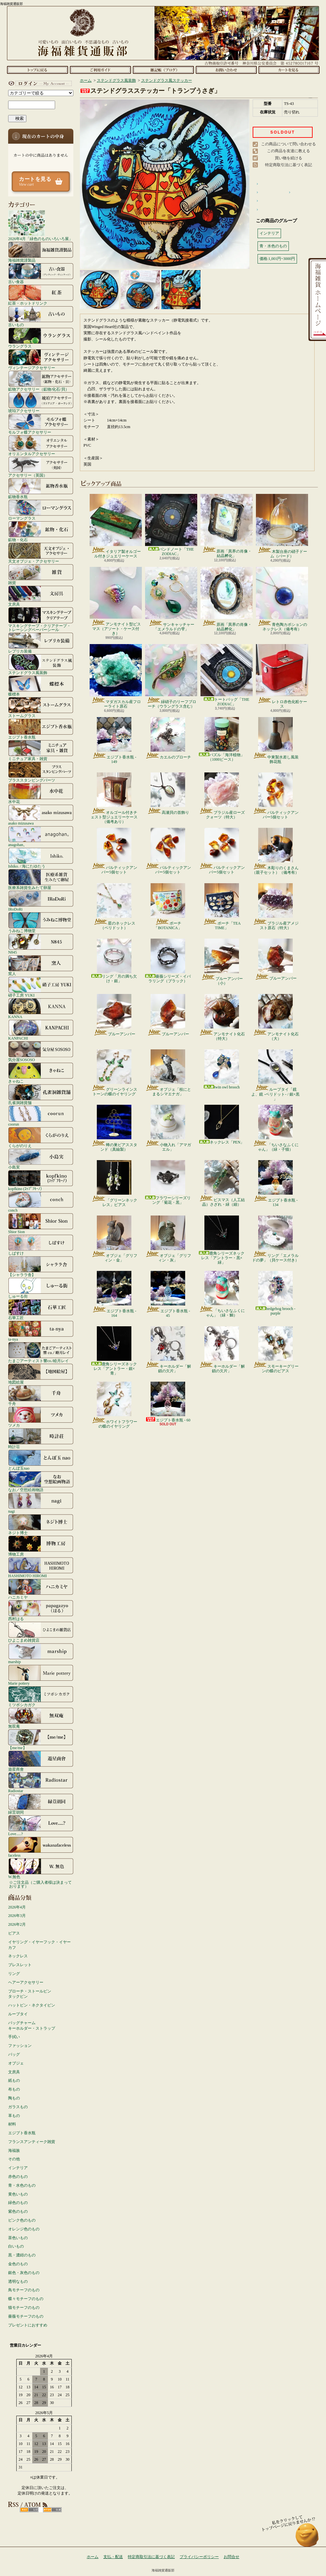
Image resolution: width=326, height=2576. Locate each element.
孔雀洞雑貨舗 (40, 1094)
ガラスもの (18, 2107)
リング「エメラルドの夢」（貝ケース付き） (275, 1239)
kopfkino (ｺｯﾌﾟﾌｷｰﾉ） (40, 1180)
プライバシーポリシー (199, 2556)
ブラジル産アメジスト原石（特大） (276, 906)
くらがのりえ (40, 1137)
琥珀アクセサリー (40, 402)
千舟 (40, 1395)
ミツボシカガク (40, 1696)
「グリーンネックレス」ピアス (114, 1183)
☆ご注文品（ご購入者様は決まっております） (40, 1884)
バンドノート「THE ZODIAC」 (171, 525)
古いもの (40, 316)
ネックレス (18, 1956)
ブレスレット (20, 1965)
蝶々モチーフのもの (25, 2298)
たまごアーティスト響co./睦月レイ (40, 1352)
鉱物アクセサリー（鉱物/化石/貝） (40, 380)
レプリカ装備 (40, 642)
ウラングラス (40, 337)
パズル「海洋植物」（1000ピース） (221, 739)
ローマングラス (40, 509)
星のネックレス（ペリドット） (114, 906)
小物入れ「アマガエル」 (168, 1128)
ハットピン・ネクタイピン (31, 2005)
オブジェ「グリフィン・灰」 (168, 1239)
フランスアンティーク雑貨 (31, 2141)
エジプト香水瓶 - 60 (167, 1402)
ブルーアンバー (276, 960)
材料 (12, 2124)
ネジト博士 (40, 1524)
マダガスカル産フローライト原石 (116, 676)
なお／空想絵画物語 (40, 1481)
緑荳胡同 (40, 1803)
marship (40, 1653)
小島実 (40, 1158)
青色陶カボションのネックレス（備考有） (282, 599)
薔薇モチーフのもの (25, 2316)
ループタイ (18, 2014)
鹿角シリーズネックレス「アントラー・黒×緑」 (221, 1240)
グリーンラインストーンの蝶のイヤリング (114, 1072)
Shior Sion (40, 1223)
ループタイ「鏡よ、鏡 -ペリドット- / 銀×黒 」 (275, 1075)
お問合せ (226, 70)
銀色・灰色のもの (23, 2272)
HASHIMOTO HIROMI (40, 1567)
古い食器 (40, 273)
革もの (14, 2115)
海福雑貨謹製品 (40, 251)
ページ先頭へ (307, 2538)
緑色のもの (18, 2202)
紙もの (14, 2080)
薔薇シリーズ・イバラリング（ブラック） (168, 961)
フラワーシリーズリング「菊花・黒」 (168, 1182)
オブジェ (16, 2063)
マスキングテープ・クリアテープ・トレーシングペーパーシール (40, 619)
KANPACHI (40, 1029)
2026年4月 (17, 1907)
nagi (40, 1502)
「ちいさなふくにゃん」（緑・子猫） (276, 1128)
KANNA (40, 1008)
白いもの (16, 2246)
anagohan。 (40, 836)
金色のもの (18, 2264)
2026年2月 (17, 1924)
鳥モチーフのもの (23, 2290)
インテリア (18, 2168)
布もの (14, 2089)
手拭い (14, 2037)
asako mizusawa (40, 814)
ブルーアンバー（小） (222, 962)
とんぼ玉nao (40, 1459)
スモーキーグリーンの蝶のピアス (276, 1349)
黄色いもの (18, 2194)
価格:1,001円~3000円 (277, 258)
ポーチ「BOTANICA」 (168, 906)
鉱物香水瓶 (40, 488)
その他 (14, 2159)
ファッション (20, 2045)
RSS (29, 2509)
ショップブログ (163, 70)
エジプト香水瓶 (40, 728)
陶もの (14, 2098)
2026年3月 (17, 1915)
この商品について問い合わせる (288, 144)
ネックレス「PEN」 (221, 1124)
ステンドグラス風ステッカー (166, 80)
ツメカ (40, 1416)
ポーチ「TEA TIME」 (222, 906)
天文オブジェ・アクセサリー (40, 552)
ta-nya (40, 1330)
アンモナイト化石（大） (276, 1017)
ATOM (52, 2509)
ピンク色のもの (22, 2220)
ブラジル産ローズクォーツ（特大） (222, 795)
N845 (40, 943)
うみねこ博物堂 (40, 922)
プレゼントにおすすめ (27, 2325)
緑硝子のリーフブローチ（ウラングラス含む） (171, 676)
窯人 (40, 965)
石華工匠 (40, 1309)
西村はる (40, 1610)
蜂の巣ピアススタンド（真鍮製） (114, 1128)
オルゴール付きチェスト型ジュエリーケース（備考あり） (114, 798)
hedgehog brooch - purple (275, 1293)
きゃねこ (40, 1072)
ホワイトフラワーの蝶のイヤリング (114, 1405)
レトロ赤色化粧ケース (282, 676)
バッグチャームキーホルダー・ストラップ (31, 2026)
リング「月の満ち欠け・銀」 (114, 961)
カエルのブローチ (168, 738)
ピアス (14, 1933)
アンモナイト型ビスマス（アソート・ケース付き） (116, 601)
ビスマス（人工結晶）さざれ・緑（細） (222, 1183)
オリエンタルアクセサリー (40, 445)
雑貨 (40, 574)
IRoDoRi (40, 900)
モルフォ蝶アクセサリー (40, 423)
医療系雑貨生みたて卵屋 (40, 879)
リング (14, 1973)
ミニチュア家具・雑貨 (40, 750)
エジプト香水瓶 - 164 (114, 1294)
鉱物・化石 (40, 531)
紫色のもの (18, 2211)
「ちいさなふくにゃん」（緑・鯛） (222, 1294)
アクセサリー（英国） (40, 466)
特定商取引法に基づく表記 (288, 165)
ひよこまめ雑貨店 (40, 1631)
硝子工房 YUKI (40, 986)
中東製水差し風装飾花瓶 (276, 740)
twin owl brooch (222, 1069)
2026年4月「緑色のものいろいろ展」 (40, 225)
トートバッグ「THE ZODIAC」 (226, 675)
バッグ (14, 2054)
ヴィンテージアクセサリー (40, 359)
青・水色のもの (22, 2185)
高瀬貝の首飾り (168, 793)
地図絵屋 (40, 1373)
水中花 (40, 793)
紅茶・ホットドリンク (40, 294)
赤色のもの (18, 2176)
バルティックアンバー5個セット (276, 795)
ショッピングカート (289, 70)
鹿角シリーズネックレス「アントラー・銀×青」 (114, 1351)
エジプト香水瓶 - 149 (114, 740)
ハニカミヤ (40, 1588)
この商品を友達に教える (288, 151)
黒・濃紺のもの (22, 2255)
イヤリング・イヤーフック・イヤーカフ (39, 1945)
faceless (40, 1846)
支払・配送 (113, 2556)
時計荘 (40, 1438)
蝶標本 (40, 685)
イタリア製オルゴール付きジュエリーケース (116, 526)
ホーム (37, 70)
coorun (40, 1115)
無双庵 (40, 1717)
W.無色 (40, 1868)
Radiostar (40, 1782)
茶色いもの (18, 2238)
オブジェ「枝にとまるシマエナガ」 (168, 1072)
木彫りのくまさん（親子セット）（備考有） (275, 851)
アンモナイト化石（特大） (222, 1017)
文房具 (40, 595)
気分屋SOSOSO (40, 1051)
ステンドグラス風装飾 (40, 664)
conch (40, 1201)
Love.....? (40, 1825)
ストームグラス (40, 707)
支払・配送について (100, 70)
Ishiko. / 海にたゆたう (40, 857)
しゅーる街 (40, 1287)
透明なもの (18, 2281)
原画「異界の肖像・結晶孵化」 (226, 526)
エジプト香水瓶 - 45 (168, 1294)
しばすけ (40, 1244)
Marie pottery (40, 1674)
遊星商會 (40, 1760)
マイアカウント (39, 83)
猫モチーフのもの (23, 2307)
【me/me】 (40, 1739)
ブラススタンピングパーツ (40, 771)
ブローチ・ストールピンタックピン (29, 1994)
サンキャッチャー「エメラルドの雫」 (171, 599)
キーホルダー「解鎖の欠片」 (168, 1349)
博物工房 (40, 1545)
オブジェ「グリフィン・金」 (114, 1239)
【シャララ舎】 (40, 1266)
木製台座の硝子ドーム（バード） (282, 526)
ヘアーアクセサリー (25, 1982)
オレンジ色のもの (23, 2229)
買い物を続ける (288, 158)
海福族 (14, 2150)
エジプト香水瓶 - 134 (275, 1183)
